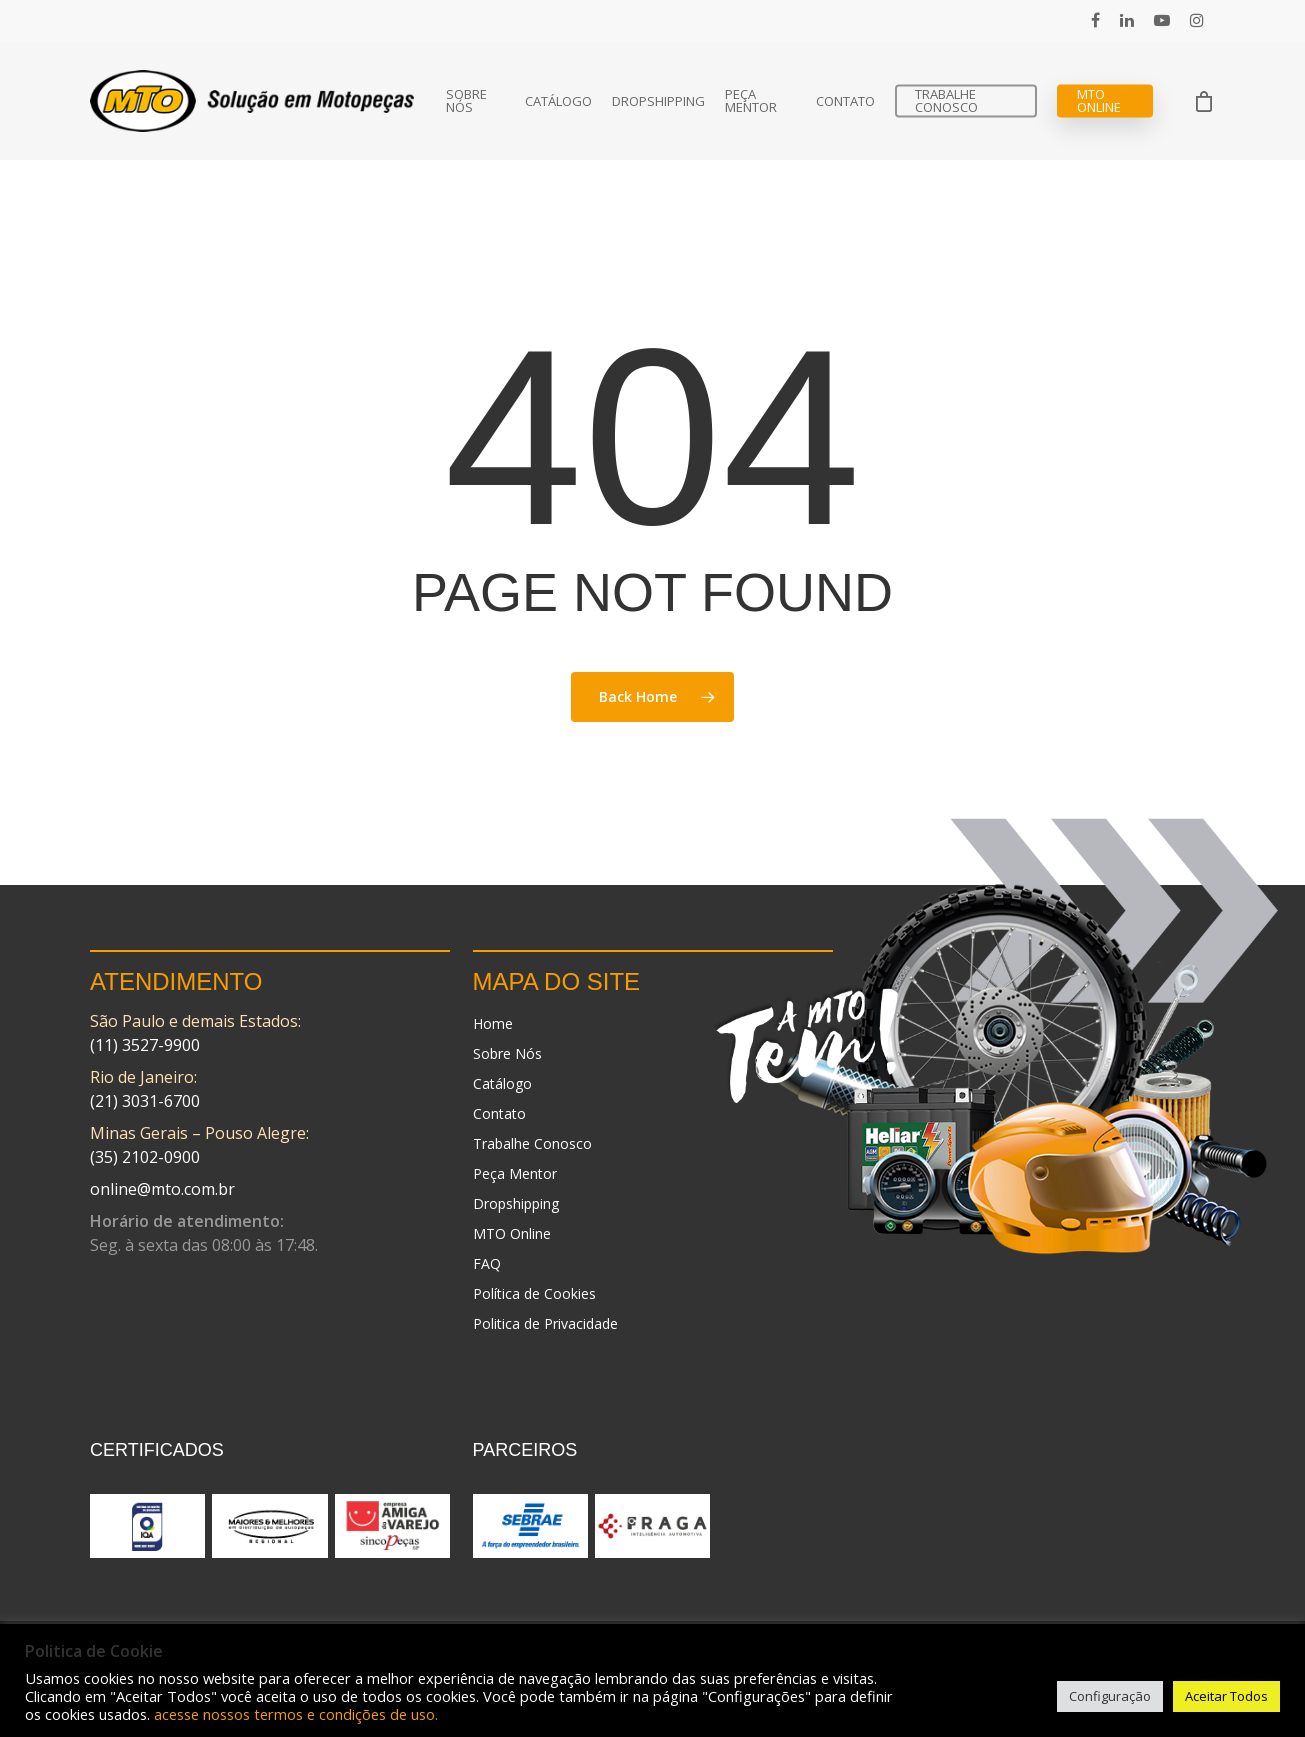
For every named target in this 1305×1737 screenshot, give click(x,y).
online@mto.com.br (162, 1189)
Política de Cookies (534, 1293)
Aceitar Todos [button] (1226, 1696)
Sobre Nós (466, 101)
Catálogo (558, 101)
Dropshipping (658, 101)
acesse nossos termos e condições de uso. (296, 1714)
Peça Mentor (751, 101)
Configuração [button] (1110, 1696)
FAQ (487, 1263)
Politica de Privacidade (545, 1323)
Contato (845, 101)
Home (493, 1023)
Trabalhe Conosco (946, 101)
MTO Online (1099, 101)
